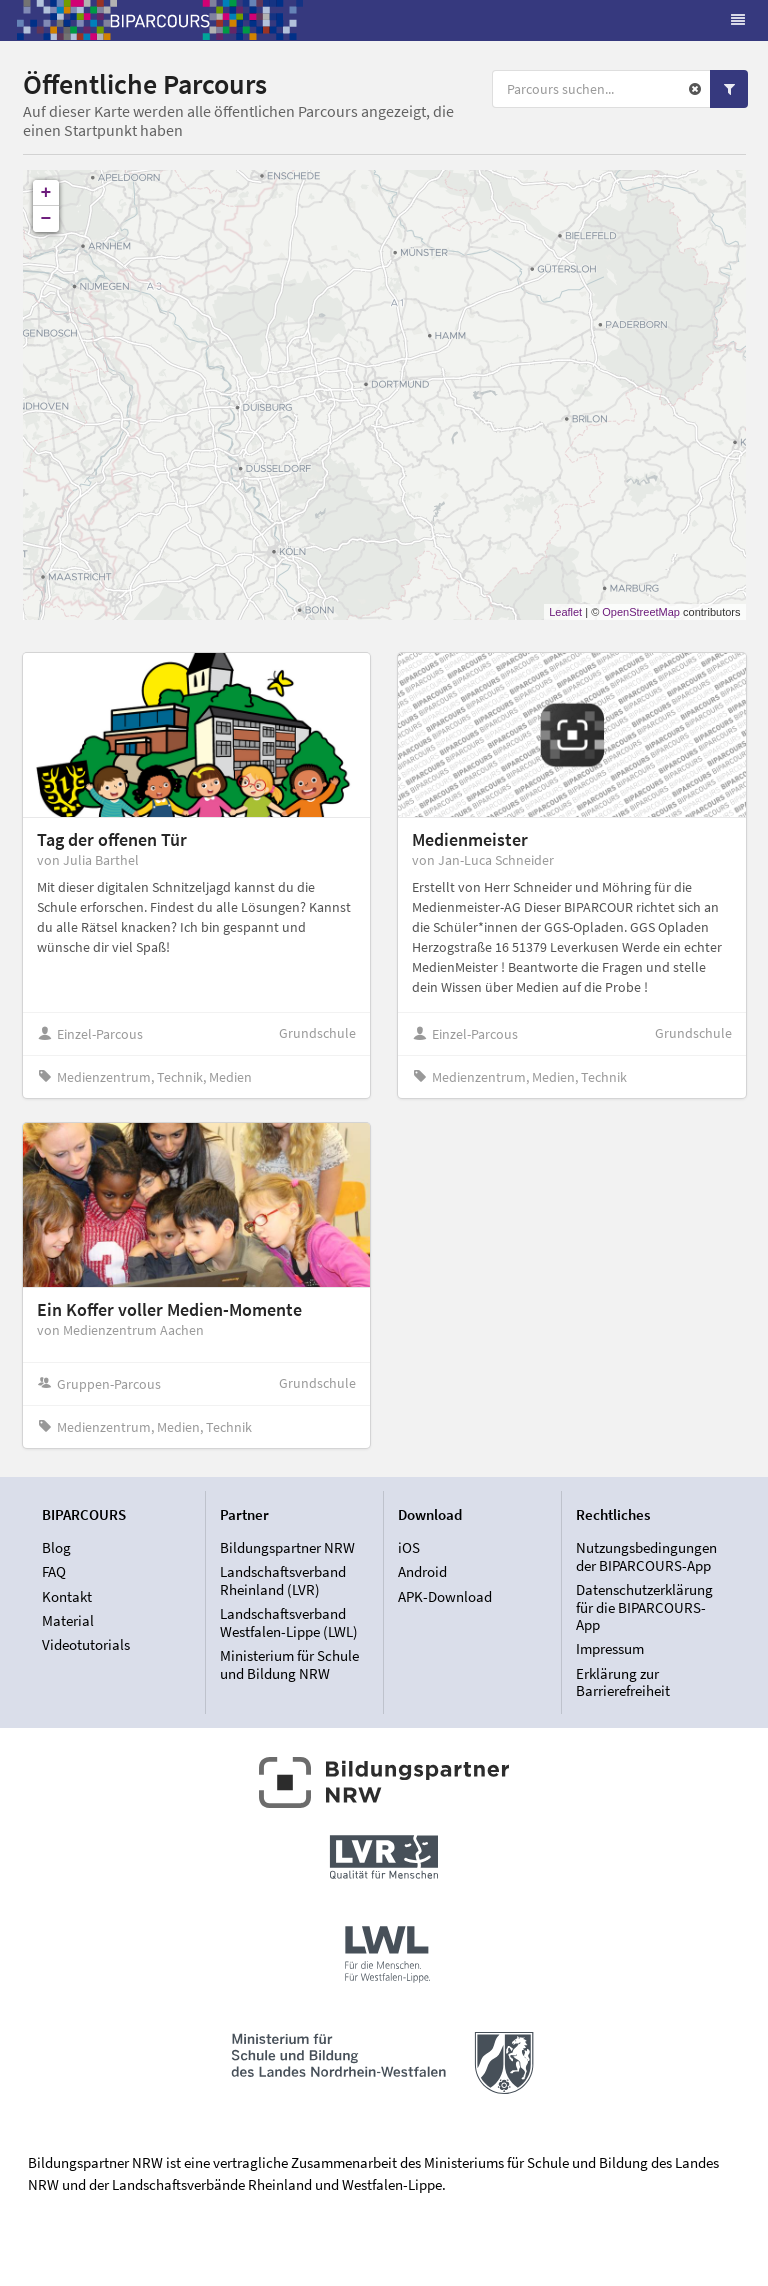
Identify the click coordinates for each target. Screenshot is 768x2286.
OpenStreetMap (641, 612)
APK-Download (445, 1596)
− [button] (46, 219)
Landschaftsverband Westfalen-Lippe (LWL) (289, 1622)
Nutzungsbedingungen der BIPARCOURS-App (646, 1557)
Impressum (610, 1648)
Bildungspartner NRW (287, 1548)
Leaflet (565, 612)
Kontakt (67, 1596)
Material (68, 1620)
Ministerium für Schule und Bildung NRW (289, 1664)
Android (422, 1571)
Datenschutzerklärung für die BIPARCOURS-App (644, 1607)
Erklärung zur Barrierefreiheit (623, 1682)
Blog (56, 1548)
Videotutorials (86, 1644)
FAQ (54, 1571)
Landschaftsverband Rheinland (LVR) (283, 1580)
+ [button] (46, 193)
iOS (409, 1548)
